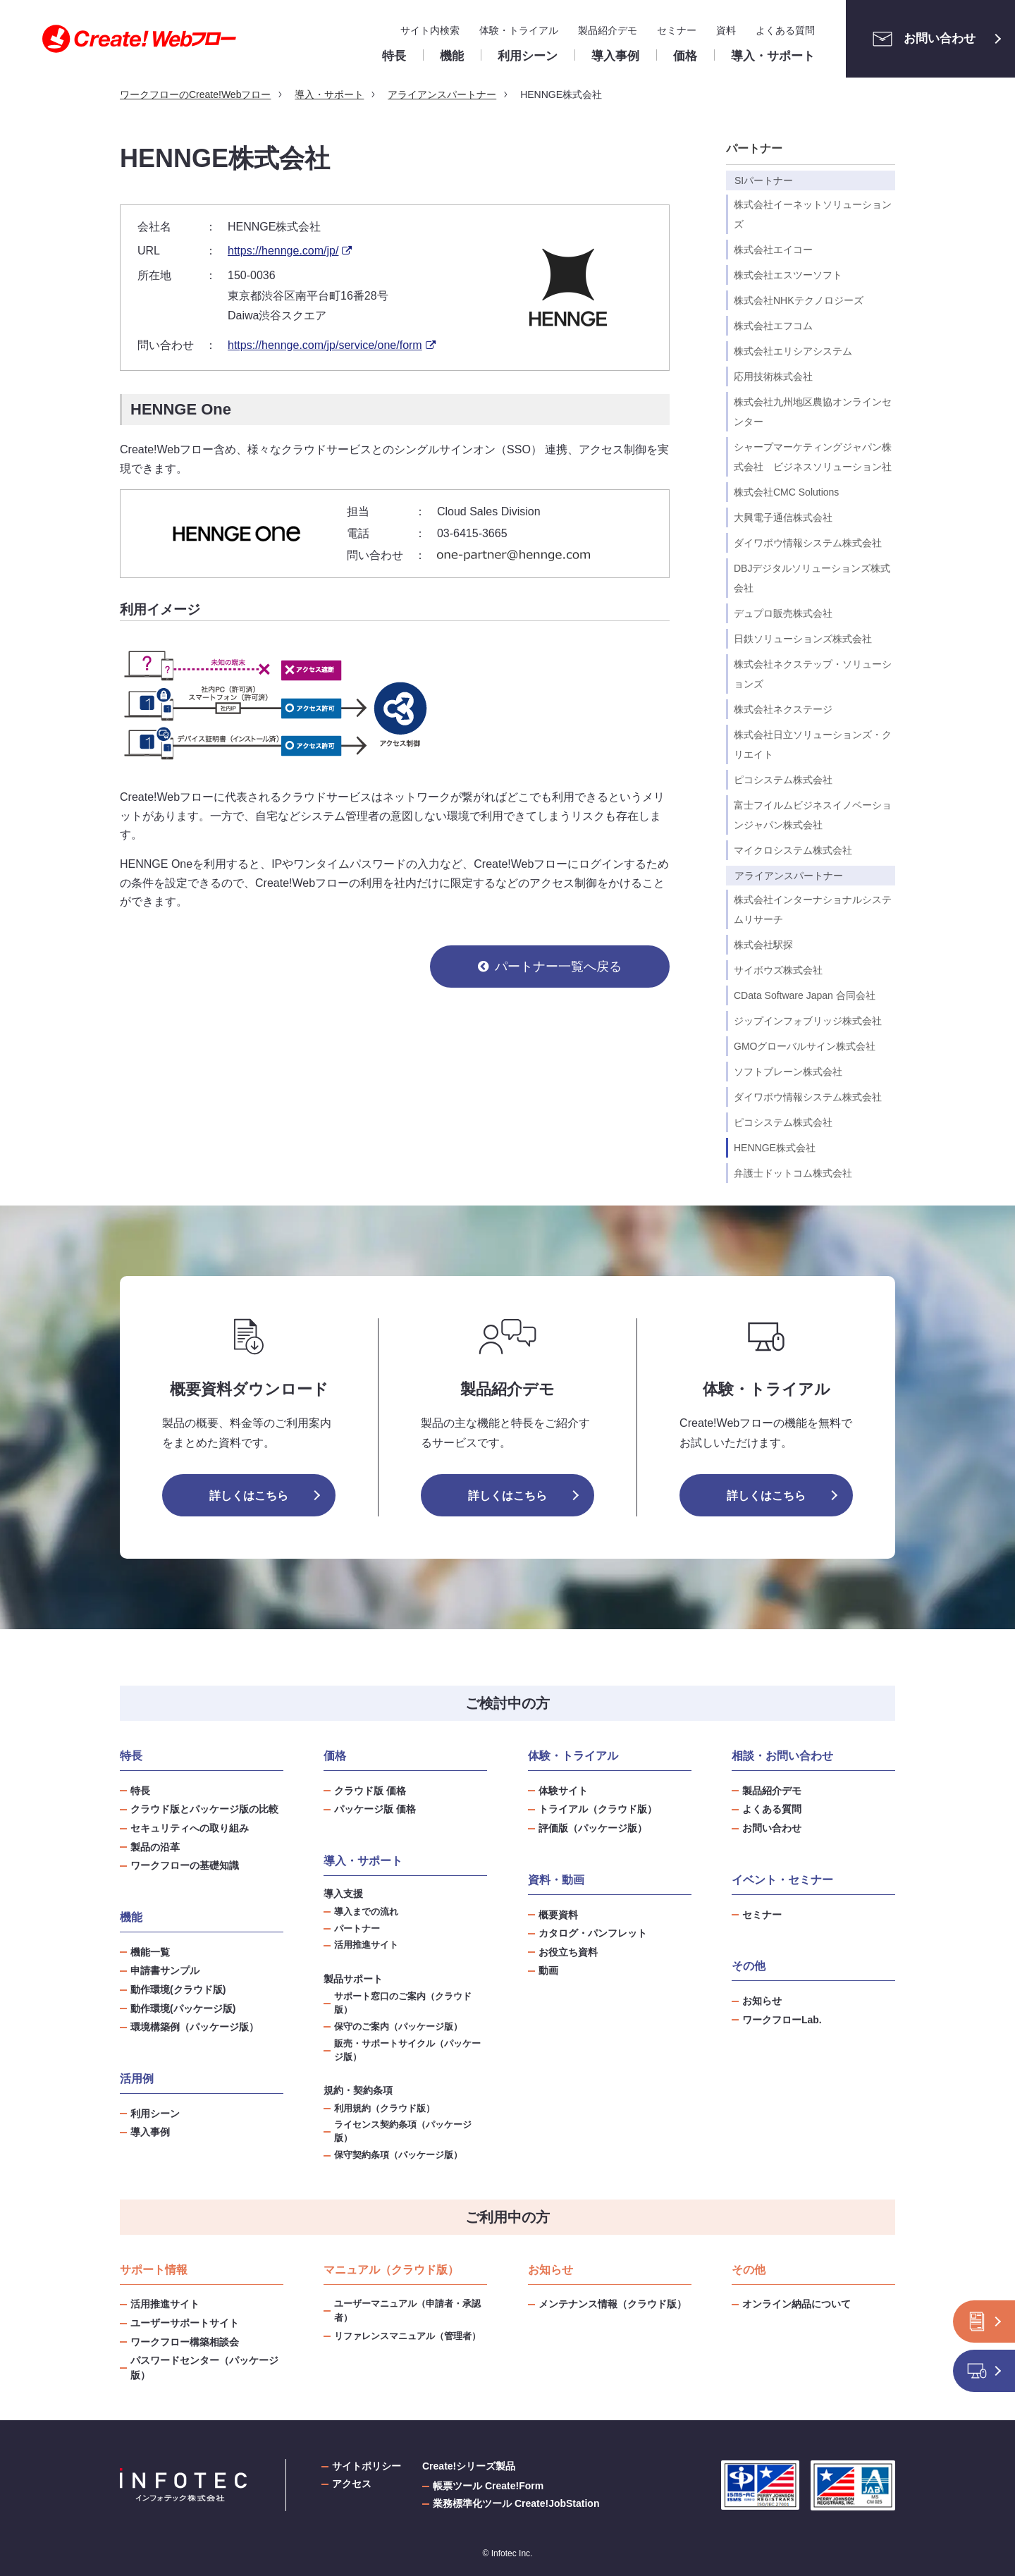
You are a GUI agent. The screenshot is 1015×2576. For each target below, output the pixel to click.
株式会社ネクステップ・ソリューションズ (813, 673)
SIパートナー (763, 180)
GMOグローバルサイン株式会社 (804, 1046)
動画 (548, 1970)
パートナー (754, 148)
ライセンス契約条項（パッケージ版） (403, 2131)
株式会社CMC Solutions (786, 492)
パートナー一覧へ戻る (558, 966)
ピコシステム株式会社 (783, 779)
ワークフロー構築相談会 (184, 2342)
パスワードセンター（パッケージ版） (204, 2368)
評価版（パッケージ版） (593, 1828)
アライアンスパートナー (788, 875)
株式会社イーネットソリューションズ (813, 214)
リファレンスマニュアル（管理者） (407, 2336)
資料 (726, 30)
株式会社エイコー (773, 249)
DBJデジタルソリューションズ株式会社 (812, 578)
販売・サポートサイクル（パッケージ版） (407, 2050)
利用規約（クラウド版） (384, 2109)
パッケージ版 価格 (375, 1809)
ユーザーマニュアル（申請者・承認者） (407, 2310)
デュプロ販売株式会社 (783, 613)
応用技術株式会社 (773, 376)
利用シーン (155, 2113)
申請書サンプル (164, 1970)
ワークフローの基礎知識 (184, 1865)
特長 (140, 1790)
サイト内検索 (430, 30)
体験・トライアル (518, 30)
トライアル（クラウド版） (598, 1809)
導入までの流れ (366, 1912)
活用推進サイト (366, 1945)
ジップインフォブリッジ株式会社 (808, 1020)
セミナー (676, 30)
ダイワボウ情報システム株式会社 (808, 542)
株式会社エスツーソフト (788, 275)
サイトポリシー (366, 2466)
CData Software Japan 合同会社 (804, 995)
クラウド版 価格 (370, 1790)
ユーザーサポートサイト (184, 2323)
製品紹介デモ (607, 30)
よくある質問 (785, 30)
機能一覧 (150, 1952)
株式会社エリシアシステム (793, 351)
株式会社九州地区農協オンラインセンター (813, 411)
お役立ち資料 (568, 1952)
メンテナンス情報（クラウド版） (613, 2304)
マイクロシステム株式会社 (793, 850)
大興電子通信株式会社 (783, 517)
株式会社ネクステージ (783, 709)
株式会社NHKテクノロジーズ (798, 300)
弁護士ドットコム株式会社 (793, 1173)
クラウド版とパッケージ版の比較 (204, 1809)
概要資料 (558, 1914)
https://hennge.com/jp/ (283, 251)
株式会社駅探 (763, 944)
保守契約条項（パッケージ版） (398, 2155)
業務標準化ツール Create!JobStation (516, 2503)
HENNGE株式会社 (775, 1147)
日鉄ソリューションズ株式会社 (803, 638)
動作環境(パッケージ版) (182, 2008)
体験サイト (563, 1790)
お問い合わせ (920, 38)
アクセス (351, 2483)
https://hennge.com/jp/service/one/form (325, 345)
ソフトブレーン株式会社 (788, 1071)
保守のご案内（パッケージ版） (398, 2027)
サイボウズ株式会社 (778, 970)
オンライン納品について (796, 2304)
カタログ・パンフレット (593, 1933)
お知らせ (762, 2000)
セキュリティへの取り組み (189, 1828)
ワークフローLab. (782, 2019)
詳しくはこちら (248, 1496)
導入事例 (150, 2132)
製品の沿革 (155, 1847)
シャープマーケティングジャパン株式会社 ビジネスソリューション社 (813, 456)
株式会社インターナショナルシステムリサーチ (813, 909)
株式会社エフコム (773, 325)
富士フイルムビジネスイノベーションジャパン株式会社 (813, 814)
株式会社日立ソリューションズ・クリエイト (813, 744)
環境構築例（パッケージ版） (194, 2026)
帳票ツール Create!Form (488, 2485)
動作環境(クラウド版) (178, 1989)
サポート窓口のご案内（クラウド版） (403, 2003)
